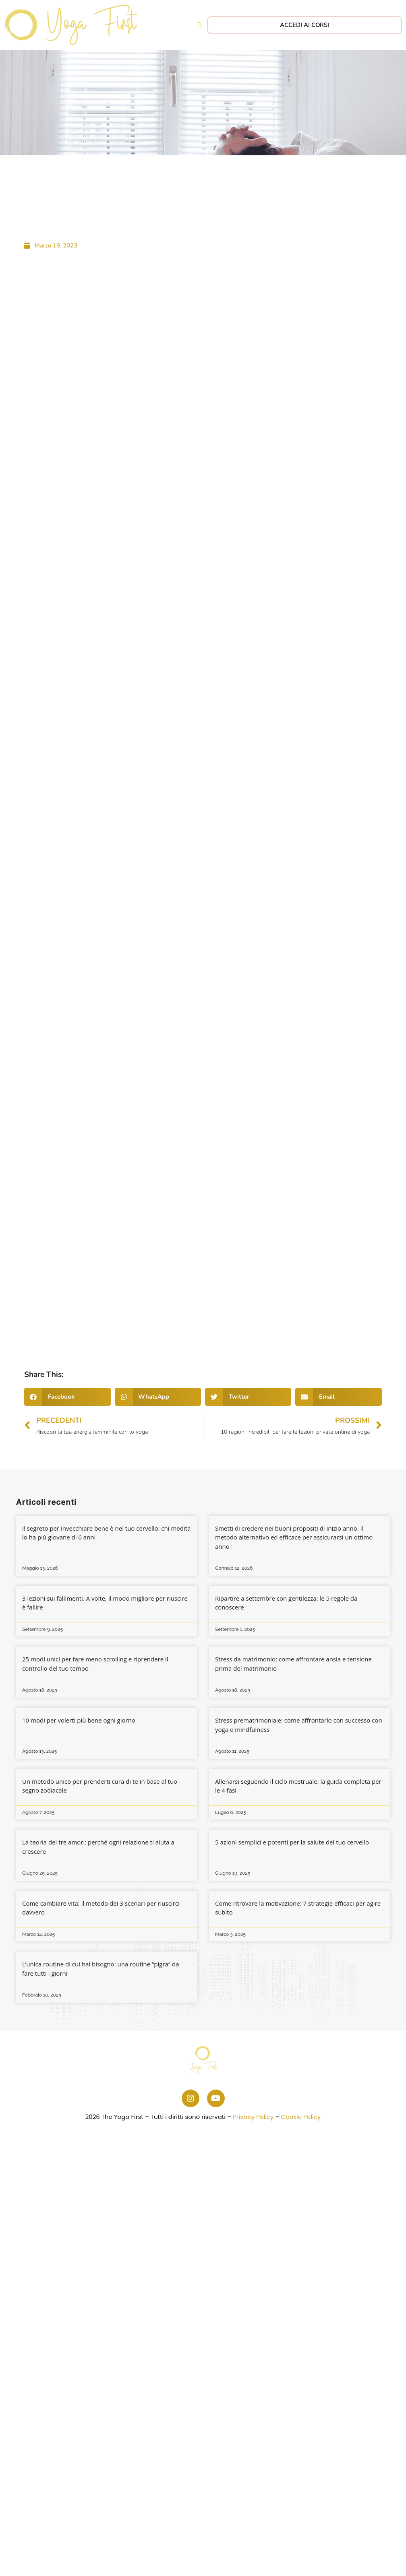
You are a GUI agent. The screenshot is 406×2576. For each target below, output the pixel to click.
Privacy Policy (253, 2117)
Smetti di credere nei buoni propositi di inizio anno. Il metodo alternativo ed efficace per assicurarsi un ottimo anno (294, 1537)
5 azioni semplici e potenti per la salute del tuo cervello (292, 1842)
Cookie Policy (301, 2117)
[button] (199, 25)
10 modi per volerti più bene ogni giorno (78, 1720)
